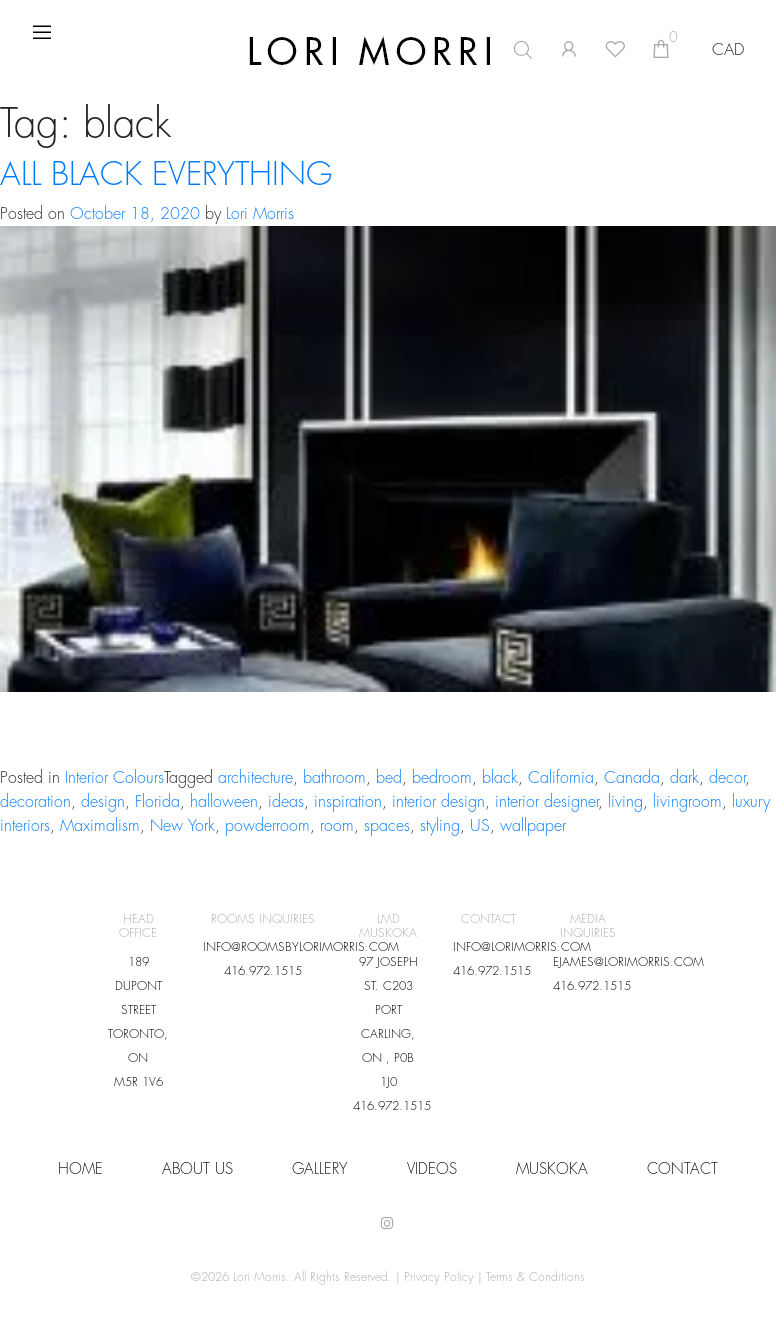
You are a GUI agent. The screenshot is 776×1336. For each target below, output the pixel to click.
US (480, 826)
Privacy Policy (439, 1277)
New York (182, 826)
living (625, 802)
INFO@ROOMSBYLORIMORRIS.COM (301, 947)
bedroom (442, 778)
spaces (387, 826)
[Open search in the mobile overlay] (419, 50)
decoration (35, 802)
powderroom (267, 826)
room (337, 826)
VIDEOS (432, 1169)
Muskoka (552, 1169)
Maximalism (100, 826)
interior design (438, 802)
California (561, 778)
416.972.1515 (263, 971)
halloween (224, 802)
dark (684, 778)
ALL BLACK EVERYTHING (166, 175)
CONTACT (682, 1169)
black (500, 778)
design (103, 802)
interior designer (546, 802)
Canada (632, 778)
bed (389, 778)
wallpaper (533, 826)
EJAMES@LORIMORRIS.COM (628, 962)
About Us (197, 1169)
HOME (80, 1169)
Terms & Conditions (535, 1277)
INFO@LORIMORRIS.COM (522, 947)
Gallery (319, 1169)
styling (440, 826)
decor (727, 778)
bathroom (334, 778)
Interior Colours (114, 778)
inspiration (348, 802)
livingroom (687, 802)
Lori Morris (260, 214)
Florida (157, 802)
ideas (286, 802)
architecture (255, 778)
